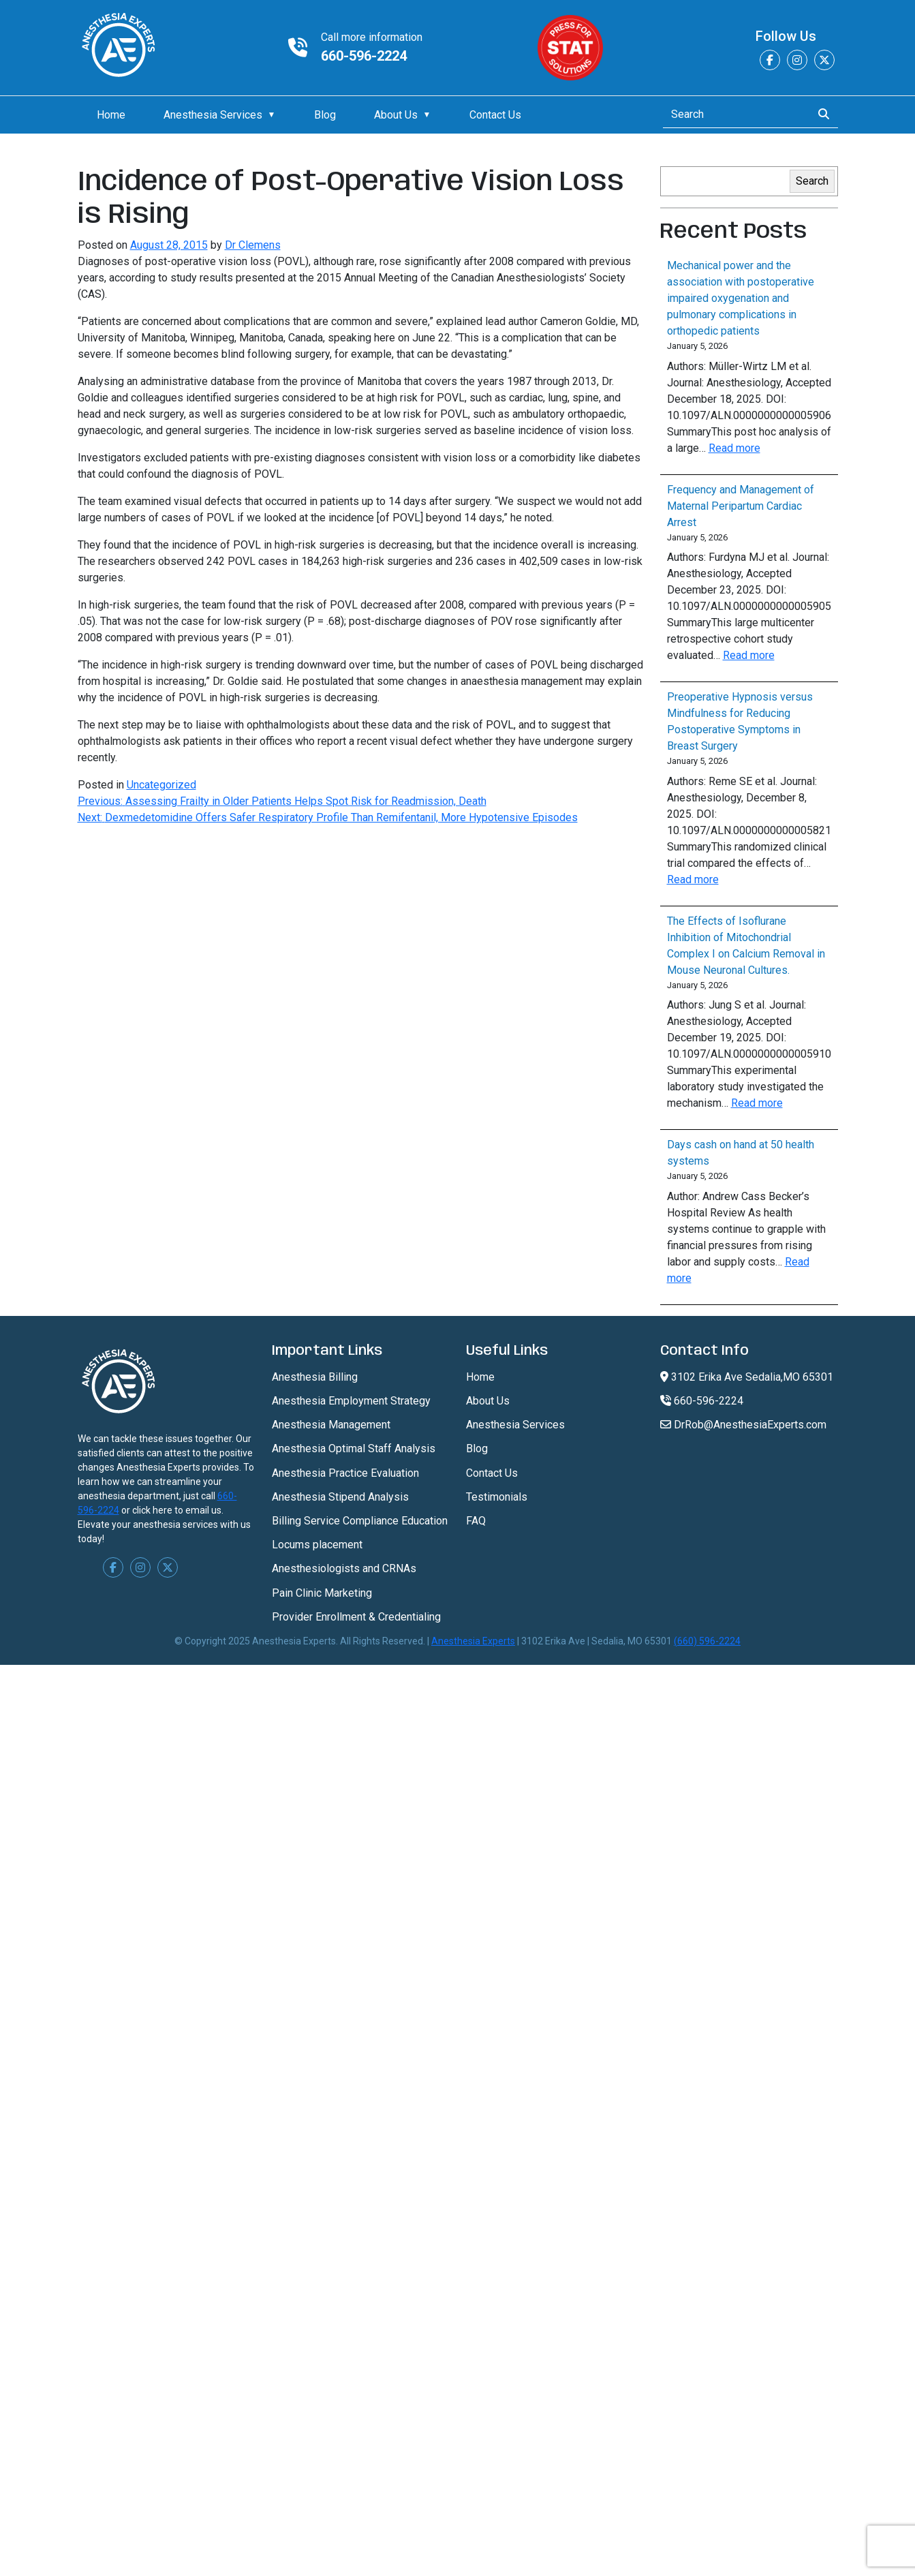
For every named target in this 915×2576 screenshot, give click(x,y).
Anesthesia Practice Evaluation (345, 1473)
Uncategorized (161, 784)
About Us (396, 114)
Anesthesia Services (213, 114)
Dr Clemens (253, 245)
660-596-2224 (364, 56)
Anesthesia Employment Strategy (351, 1400)
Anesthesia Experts (473, 1641)
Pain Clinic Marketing (322, 1592)
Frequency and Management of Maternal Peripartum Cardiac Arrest (740, 506)
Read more (734, 448)
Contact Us (495, 114)
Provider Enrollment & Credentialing (356, 1616)
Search (812, 180)
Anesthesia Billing (315, 1376)
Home (111, 114)
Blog (325, 114)
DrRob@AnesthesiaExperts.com (743, 1424)
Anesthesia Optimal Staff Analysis (353, 1448)
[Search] (733, 114)
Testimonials (496, 1496)
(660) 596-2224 (707, 1641)
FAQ (476, 1520)
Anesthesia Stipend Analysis (340, 1496)
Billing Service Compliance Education (360, 1520)
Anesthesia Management (331, 1424)
